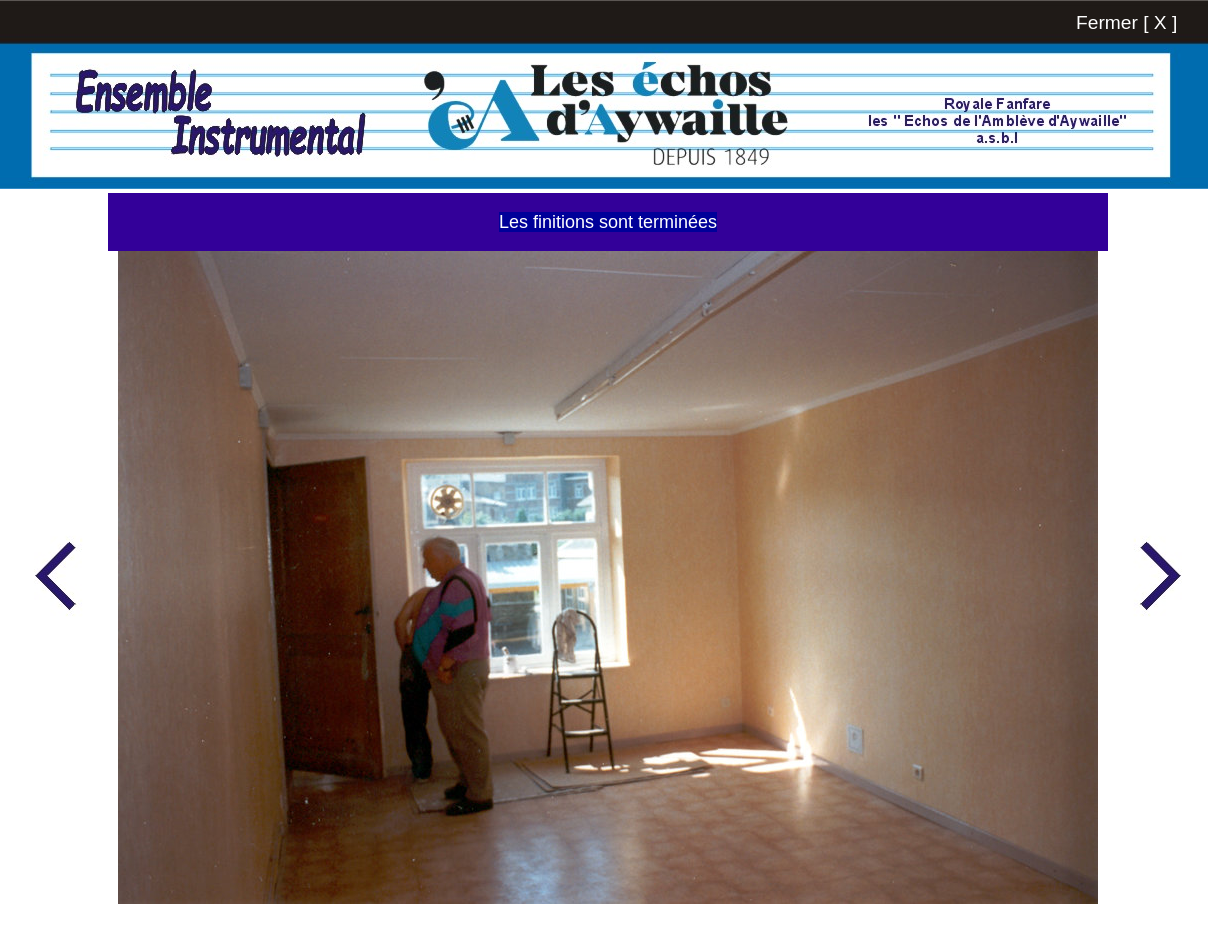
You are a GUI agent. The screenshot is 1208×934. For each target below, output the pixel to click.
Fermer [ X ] (1126, 22)
